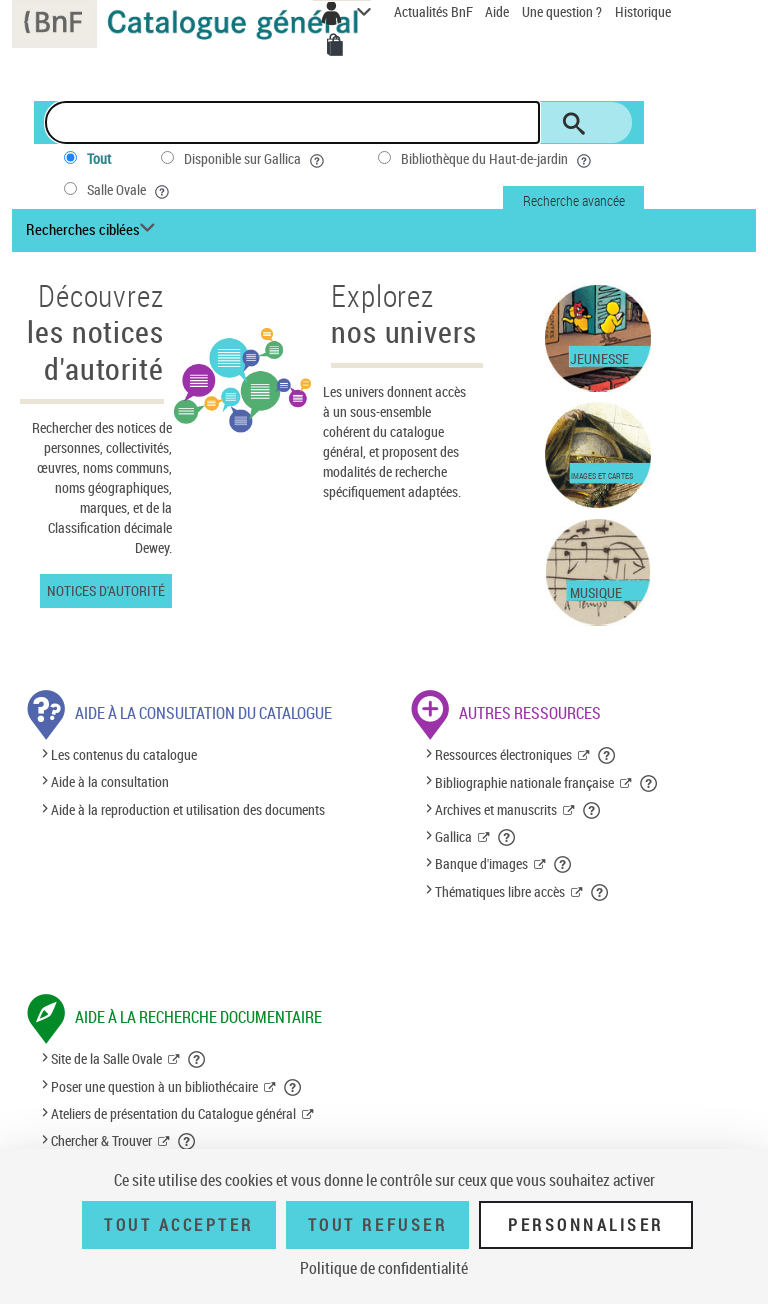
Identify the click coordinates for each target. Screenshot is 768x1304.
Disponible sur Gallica (256, 159)
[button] (607, 755)
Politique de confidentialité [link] (384, 1268)
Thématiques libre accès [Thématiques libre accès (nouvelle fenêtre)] (500, 891)
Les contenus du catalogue (124, 754)
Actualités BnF (435, 11)
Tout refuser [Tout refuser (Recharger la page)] (377, 1225)
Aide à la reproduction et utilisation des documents (188, 809)
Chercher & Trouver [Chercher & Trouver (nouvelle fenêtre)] (101, 1140)
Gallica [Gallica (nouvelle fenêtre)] (453, 836)
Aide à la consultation (110, 782)
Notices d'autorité (106, 590)
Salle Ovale (130, 190)
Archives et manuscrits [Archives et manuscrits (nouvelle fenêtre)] (496, 809)
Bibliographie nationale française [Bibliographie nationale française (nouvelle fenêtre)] (524, 782)
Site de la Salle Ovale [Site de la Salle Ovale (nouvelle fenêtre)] (106, 1058)
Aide (498, 11)
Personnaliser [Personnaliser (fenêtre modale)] (586, 1225)
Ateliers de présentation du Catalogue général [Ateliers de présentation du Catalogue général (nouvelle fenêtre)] (173, 1113)
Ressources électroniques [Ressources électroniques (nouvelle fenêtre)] (503, 754)
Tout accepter (179, 1225)
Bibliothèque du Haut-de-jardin (498, 159)
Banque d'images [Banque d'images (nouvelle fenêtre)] (481, 863)
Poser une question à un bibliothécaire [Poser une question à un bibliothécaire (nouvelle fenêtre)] (154, 1086)
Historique (643, 11)
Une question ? (562, 11)
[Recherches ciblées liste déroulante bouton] (93, 230)
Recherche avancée (574, 200)
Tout (99, 158)
